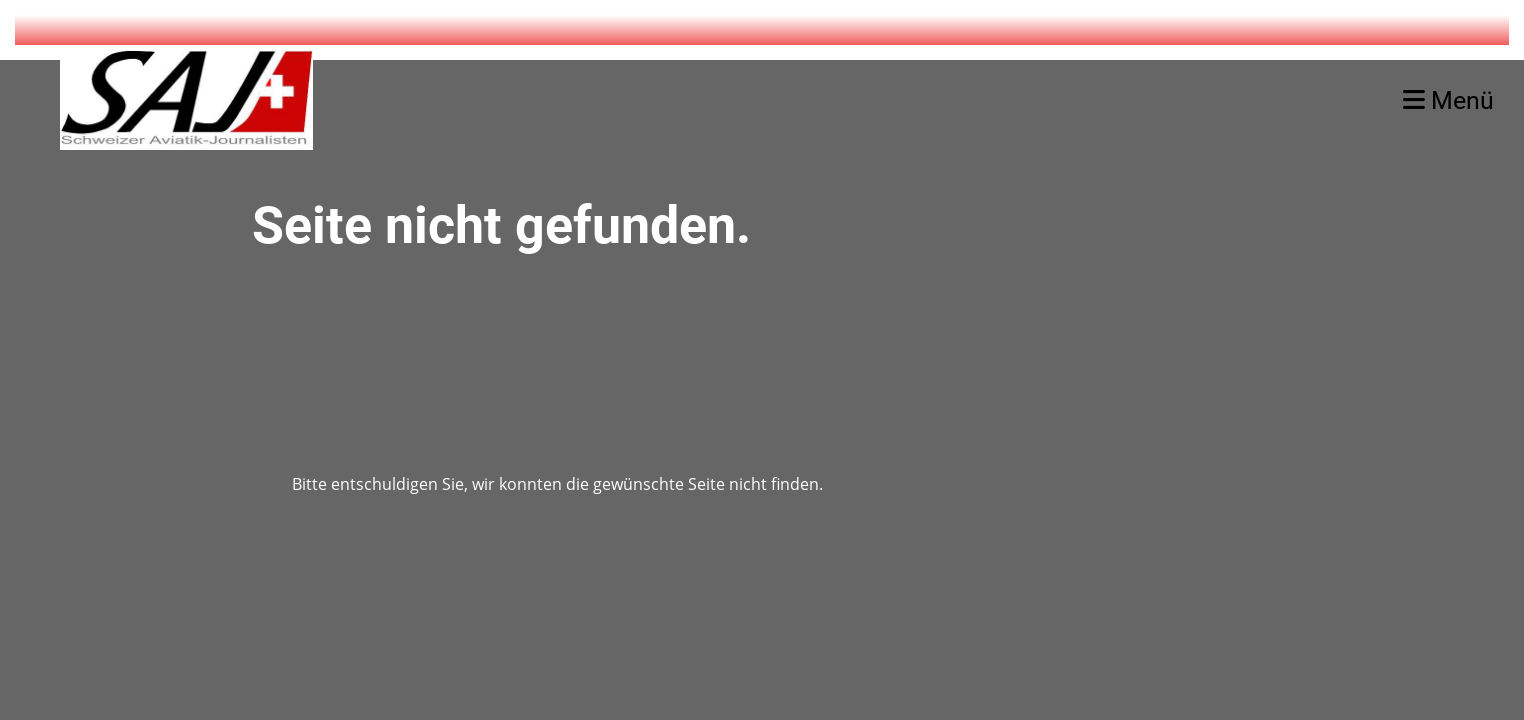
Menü (1448, 100)
